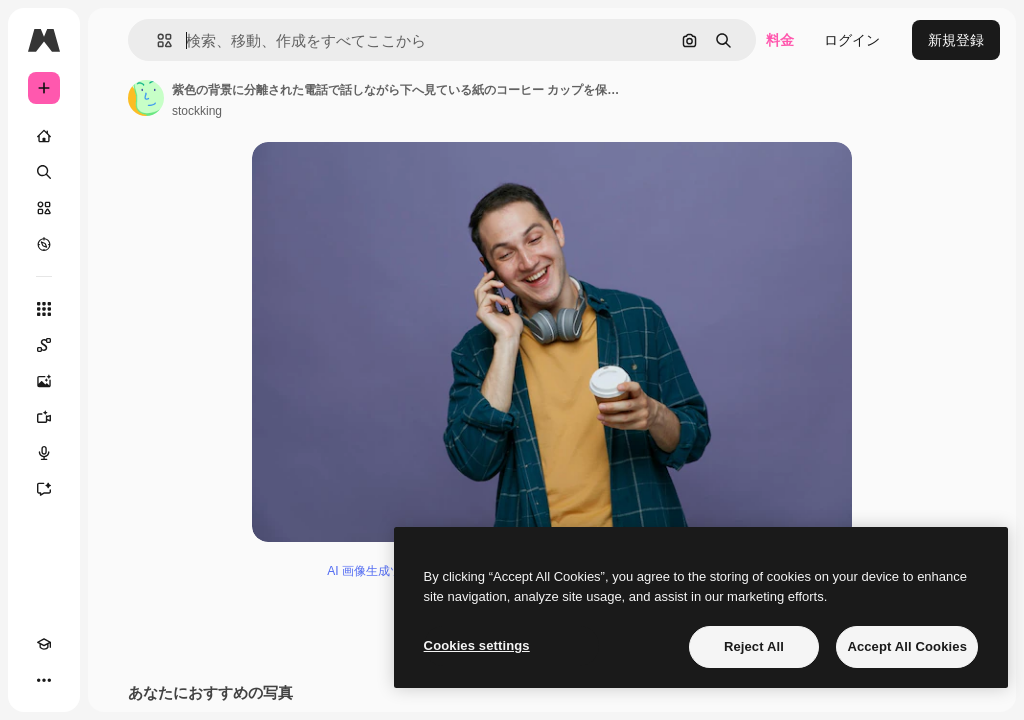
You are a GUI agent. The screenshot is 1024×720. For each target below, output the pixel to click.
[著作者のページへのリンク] (146, 98)
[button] (156, 40)
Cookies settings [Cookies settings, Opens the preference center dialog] (477, 645)
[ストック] (44, 208)
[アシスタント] (44, 489)
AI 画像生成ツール (376, 571)
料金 (780, 40)
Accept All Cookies (907, 646)
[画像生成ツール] (44, 381)
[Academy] (44, 644)
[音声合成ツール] (44, 453)
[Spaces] (44, 345)
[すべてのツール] (44, 309)
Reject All (754, 646)
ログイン (852, 40)
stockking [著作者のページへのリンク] (197, 111)
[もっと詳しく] (44, 244)
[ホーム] (44, 136)
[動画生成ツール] (44, 417)
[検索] (44, 172)
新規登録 (956, 40)
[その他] (44, 680)
